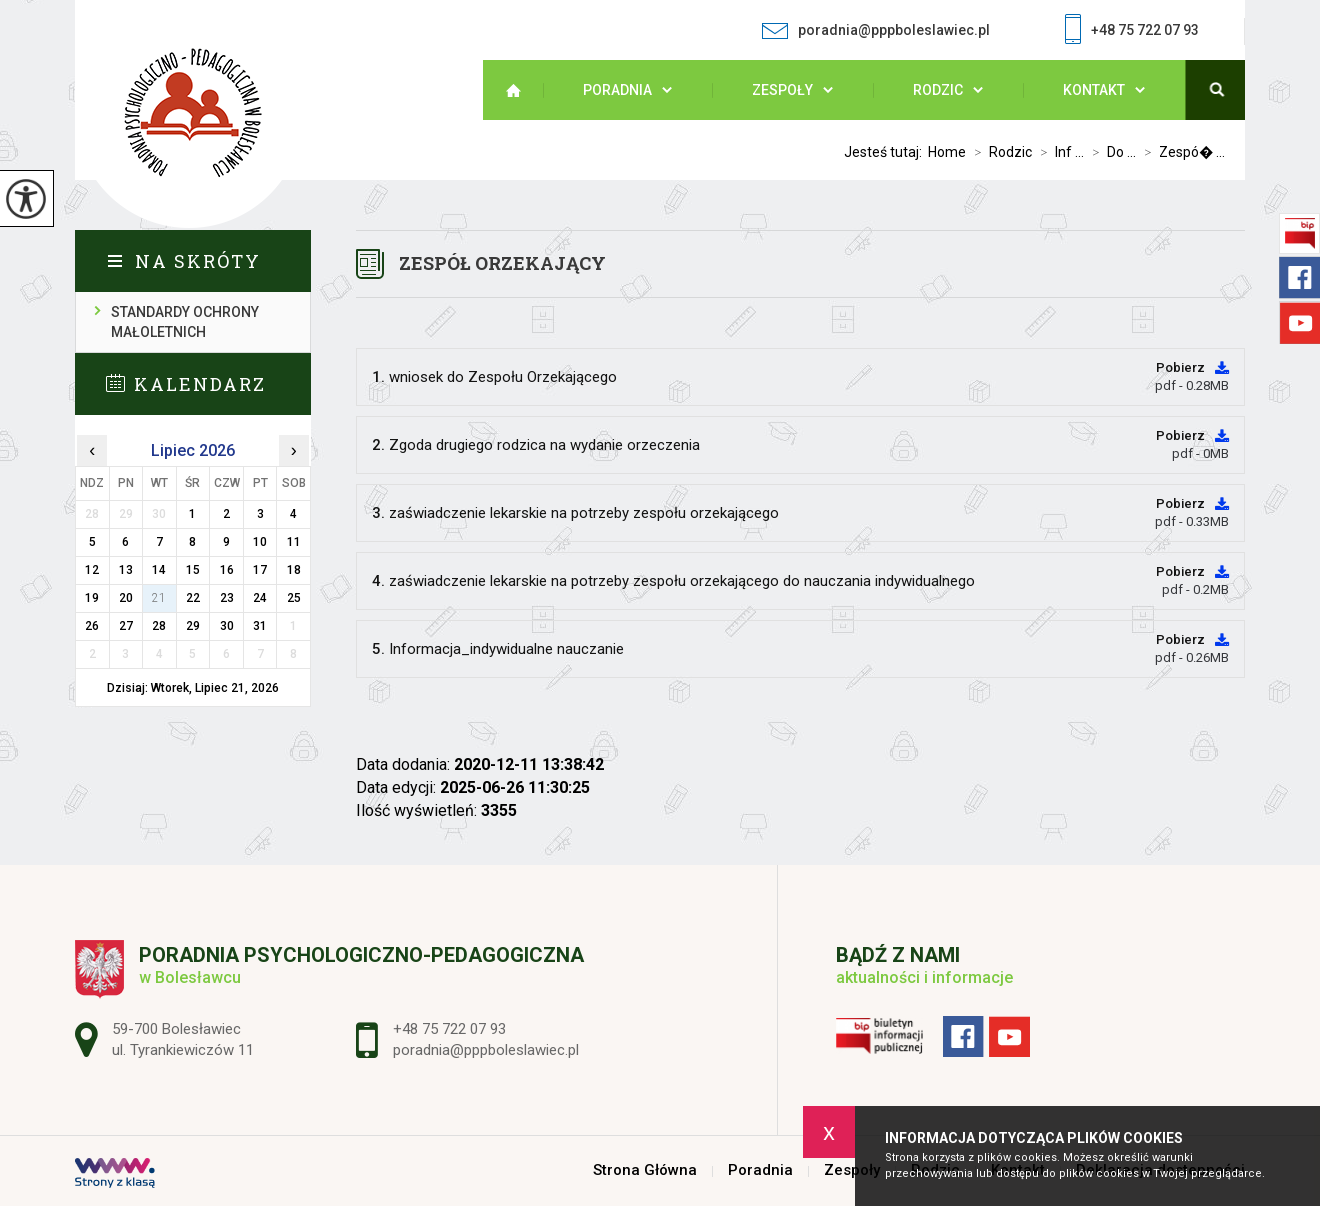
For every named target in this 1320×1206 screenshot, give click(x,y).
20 (126, 598)
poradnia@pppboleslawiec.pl (875, 30)
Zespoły (782, 90)
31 (260, 626)
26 (92, 626)
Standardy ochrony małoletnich (185, 322)
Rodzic (938, 90)
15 (193, 570)
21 (159, 598)
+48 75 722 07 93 (1132, 31)
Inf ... (1058, 152)
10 (260, 542)
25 (294, 598)
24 (260, 598)
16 (227, 570)
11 (294, 542)
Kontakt (1094, 90)
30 (227, 626)
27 (126, 626)
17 (260, 570)
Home (947, 152)
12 (92, 570)
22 (193, 598)
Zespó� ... (1180, 152)
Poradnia (617, 90)
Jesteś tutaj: (886, 152)
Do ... (1110, 152)
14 (159, 570)
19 (92, 598)
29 (193, 626)
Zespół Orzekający (502, 263)
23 (227, 598)
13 (126, 570)
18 (294, 570)
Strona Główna (523, 90)
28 (159, 626)
